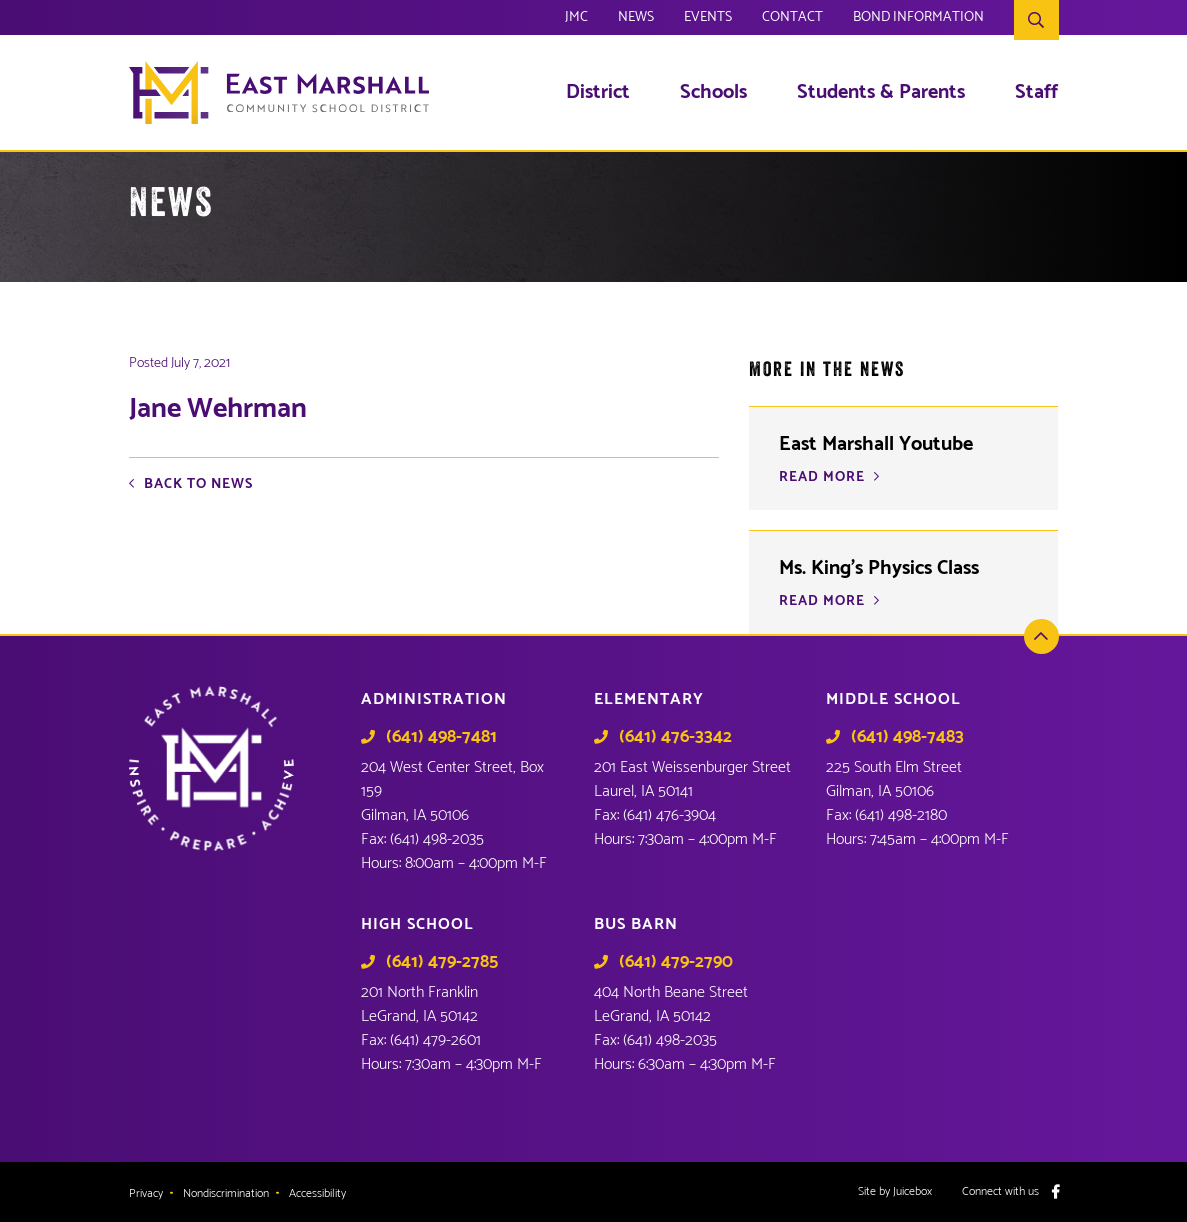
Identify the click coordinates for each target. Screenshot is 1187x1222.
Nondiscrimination (226, 1194)
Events (708, 20)
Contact (792, 20)
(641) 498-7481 (441, 737)
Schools (713, 93)
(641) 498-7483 (907, 737)
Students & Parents (881, 93)
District (598, 93)
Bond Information (918, 20)
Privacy (146, 1194)
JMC (576, 20)
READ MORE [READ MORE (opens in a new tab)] (822, 478)
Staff (1036, 93)
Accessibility (317, 1194)
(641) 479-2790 (676, 962)
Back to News (198, 485)
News (636, 20)
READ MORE (822, 602)
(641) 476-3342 (675, 737)
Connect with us (1000, 1192)
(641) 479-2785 (442, 962)
